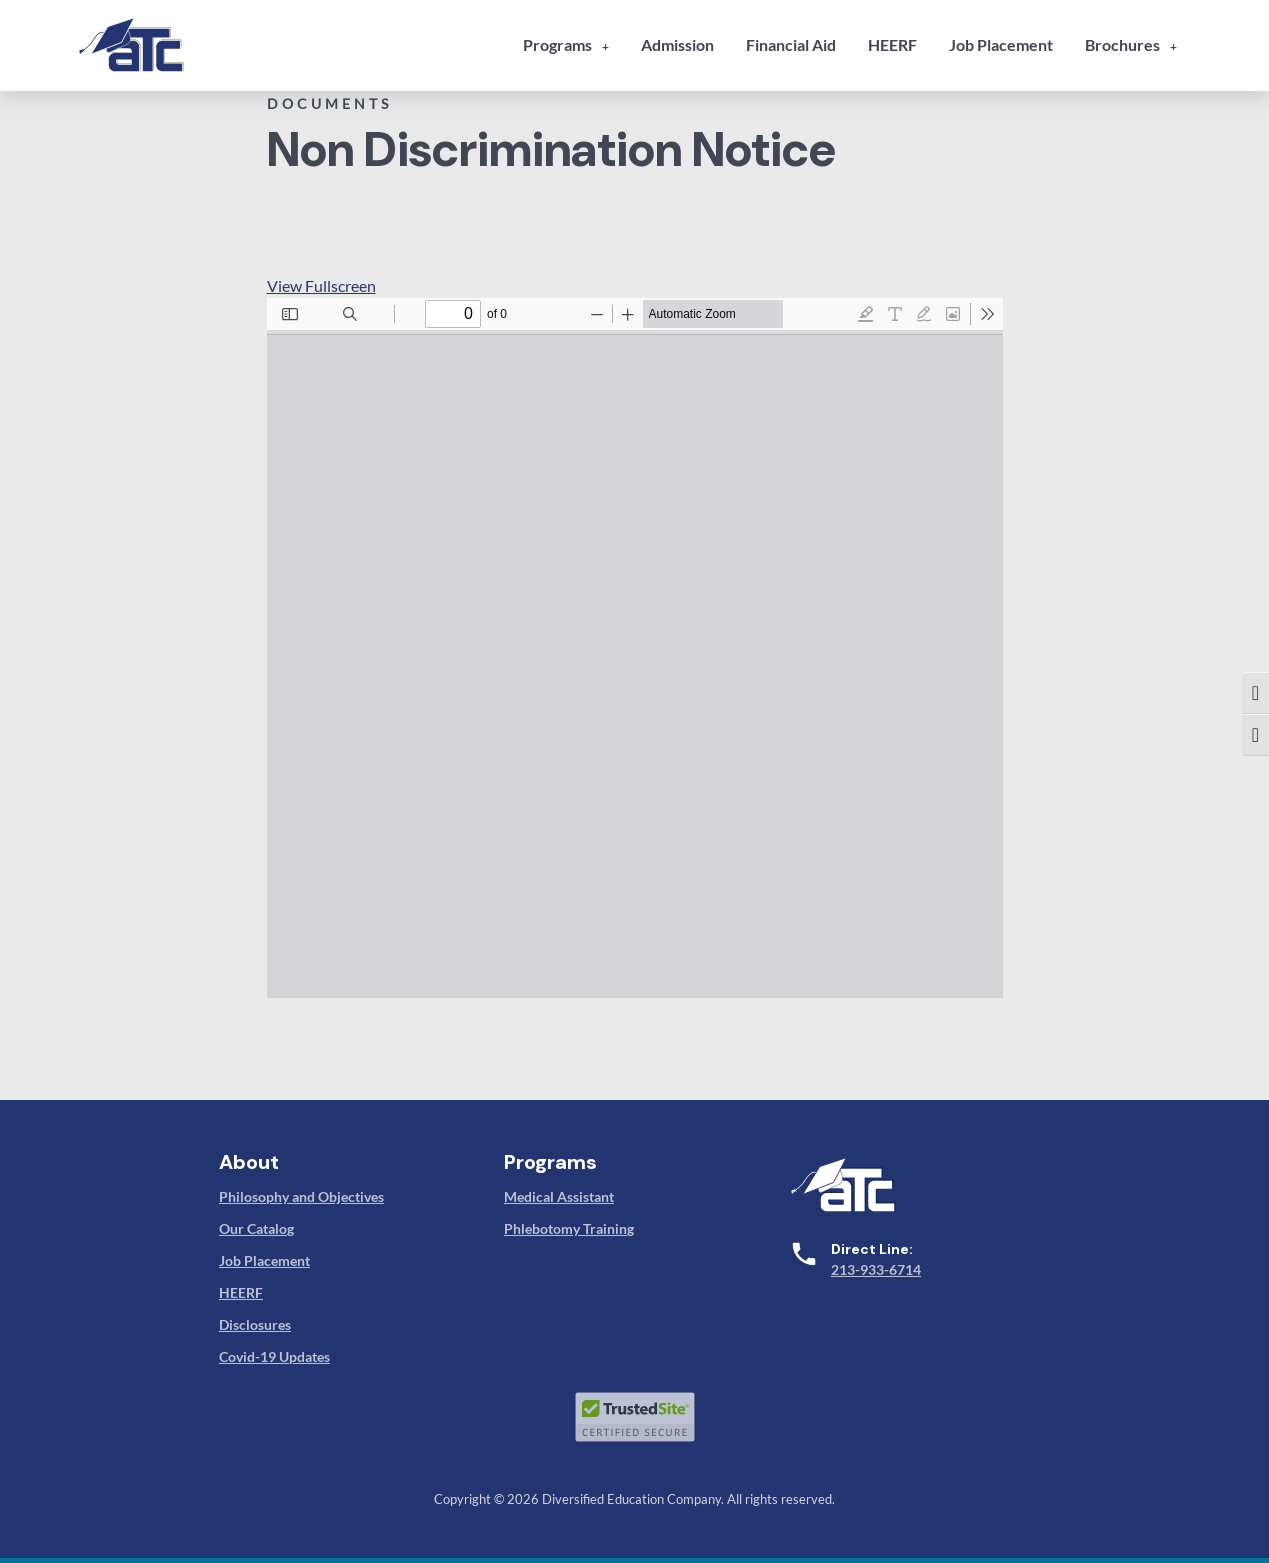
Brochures (1122, 44)
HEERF (892, 44)
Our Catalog (256, 1228)
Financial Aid (791, 44)
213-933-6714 (876, 1269)
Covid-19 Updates (274, 1356)
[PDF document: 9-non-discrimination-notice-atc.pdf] (635, 648)
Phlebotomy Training (569, 1228)
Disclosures (255, 1324)
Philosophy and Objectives (301, 1196)
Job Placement (1001, 44)
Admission (677, 44)
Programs (557, 44)
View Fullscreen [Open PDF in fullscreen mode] (321, 285)
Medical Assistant (559, 1196)
